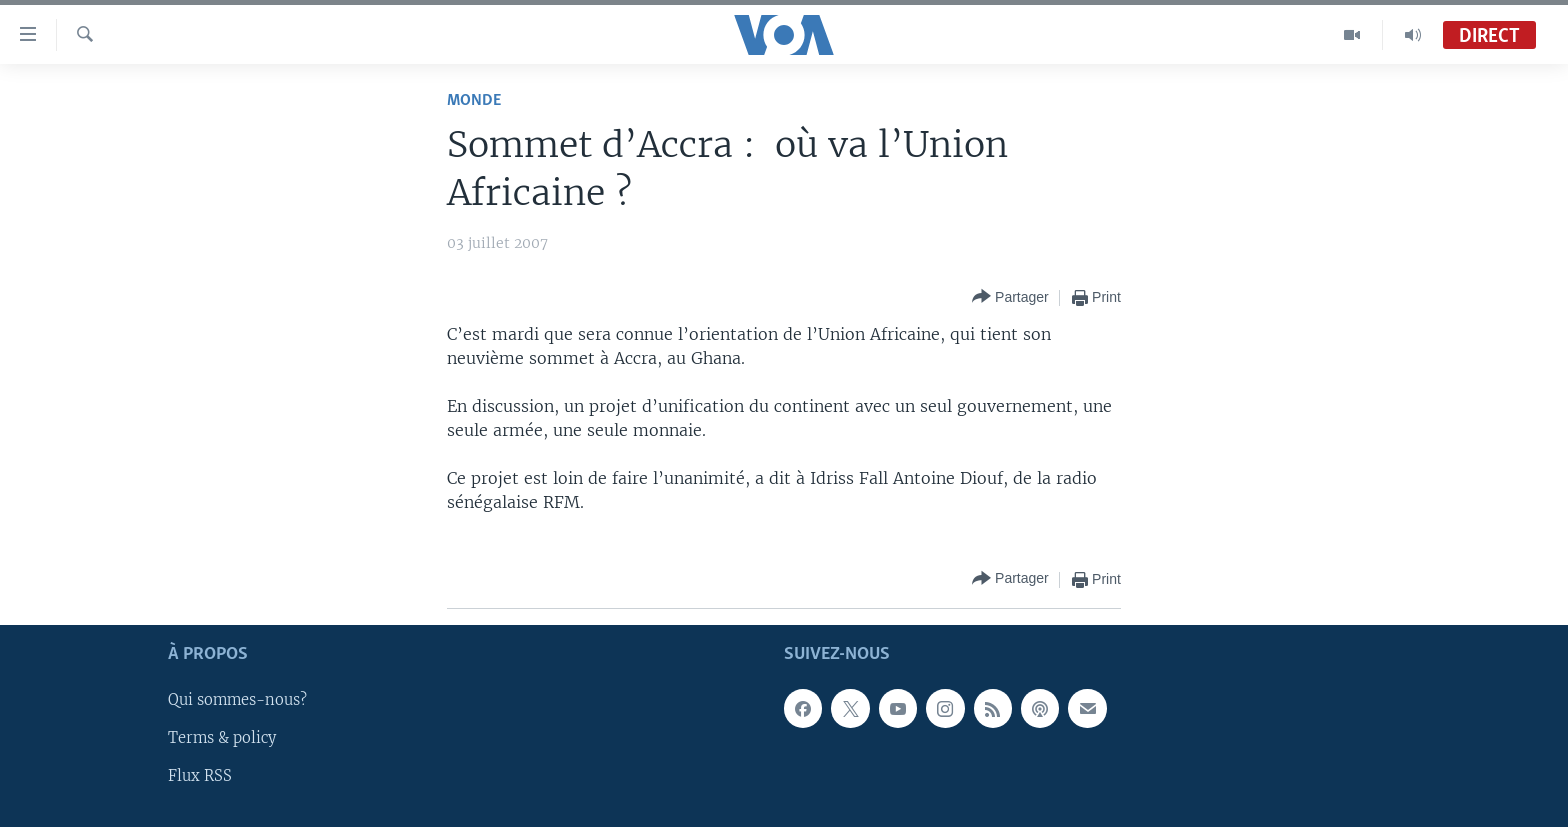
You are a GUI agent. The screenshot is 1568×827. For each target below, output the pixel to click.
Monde (474, 100)
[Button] (1010, 297)
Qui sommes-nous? (237, 700)
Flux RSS (200, 776)
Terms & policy (222, 738)
